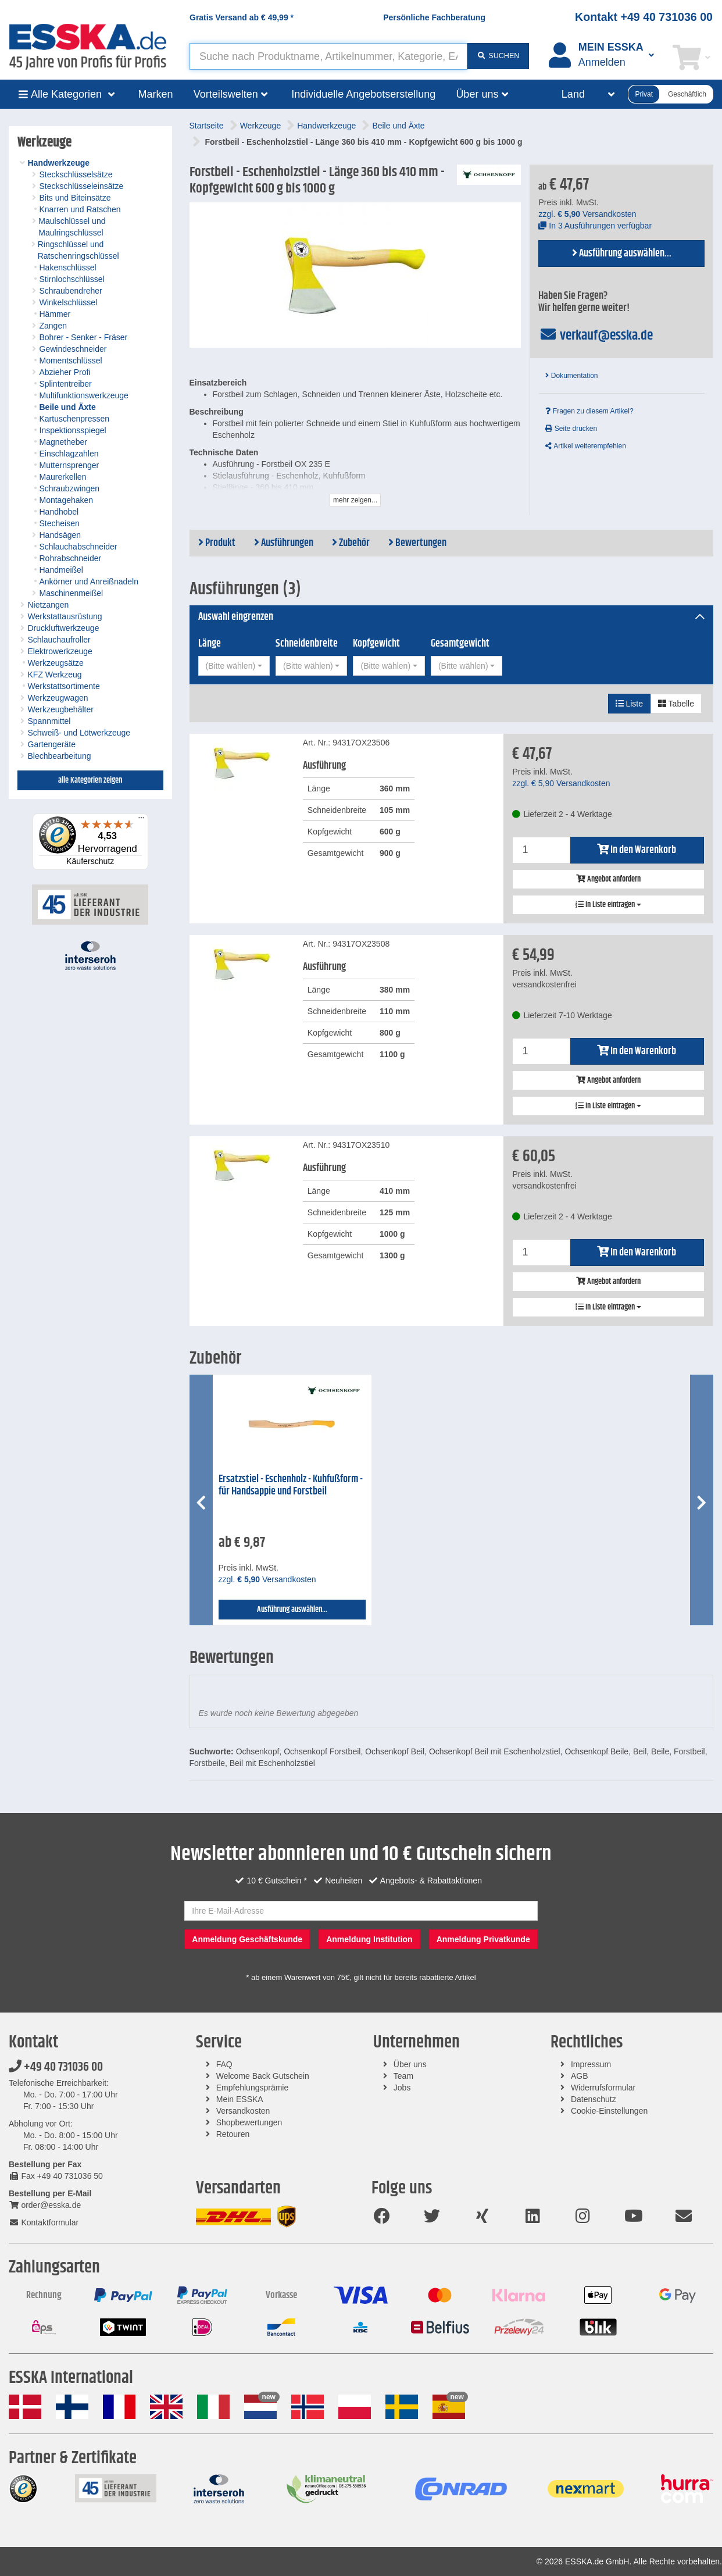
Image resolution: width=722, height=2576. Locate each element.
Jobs (402, 2087)
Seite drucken (571, 428)
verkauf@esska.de (595, 335)
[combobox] (234, 666)
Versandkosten (243, 2110)
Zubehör (351, 543)
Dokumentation (571, 376)
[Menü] (141, 820)
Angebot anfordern (608, 879)
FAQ (224, 2064)
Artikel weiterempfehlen (585, 446)
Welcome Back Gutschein (262, 2076)
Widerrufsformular (603, 2087)
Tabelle (676, 703)
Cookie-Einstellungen (609, 2110)
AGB (579, 2076)
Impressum (591, 2064)
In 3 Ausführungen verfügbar (595, 225)
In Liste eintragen (608, 904)
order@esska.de (45, 2205)
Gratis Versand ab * (242, 17)
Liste (629, 703)
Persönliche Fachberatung (434, 17)
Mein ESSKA (239, 2099)
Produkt (216, 543)
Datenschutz (593, 2099)
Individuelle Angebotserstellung (363, 94)
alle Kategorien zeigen (90, 780)
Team (403, 2076)
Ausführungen (283, 543)
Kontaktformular (43, 2222)
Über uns (410, 2064)
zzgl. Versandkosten (587, 214)
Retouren (233, 2134)
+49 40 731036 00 (56, 2067)
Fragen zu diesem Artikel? (589, 411)
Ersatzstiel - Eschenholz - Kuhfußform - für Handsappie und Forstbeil (291, 1485)
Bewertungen (417, 543)
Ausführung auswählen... (621, 253)
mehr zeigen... (355, 500)
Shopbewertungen (249, 2122)
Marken (155, 94)
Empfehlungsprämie (252, 2087)
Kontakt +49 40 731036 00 (644, 16)
